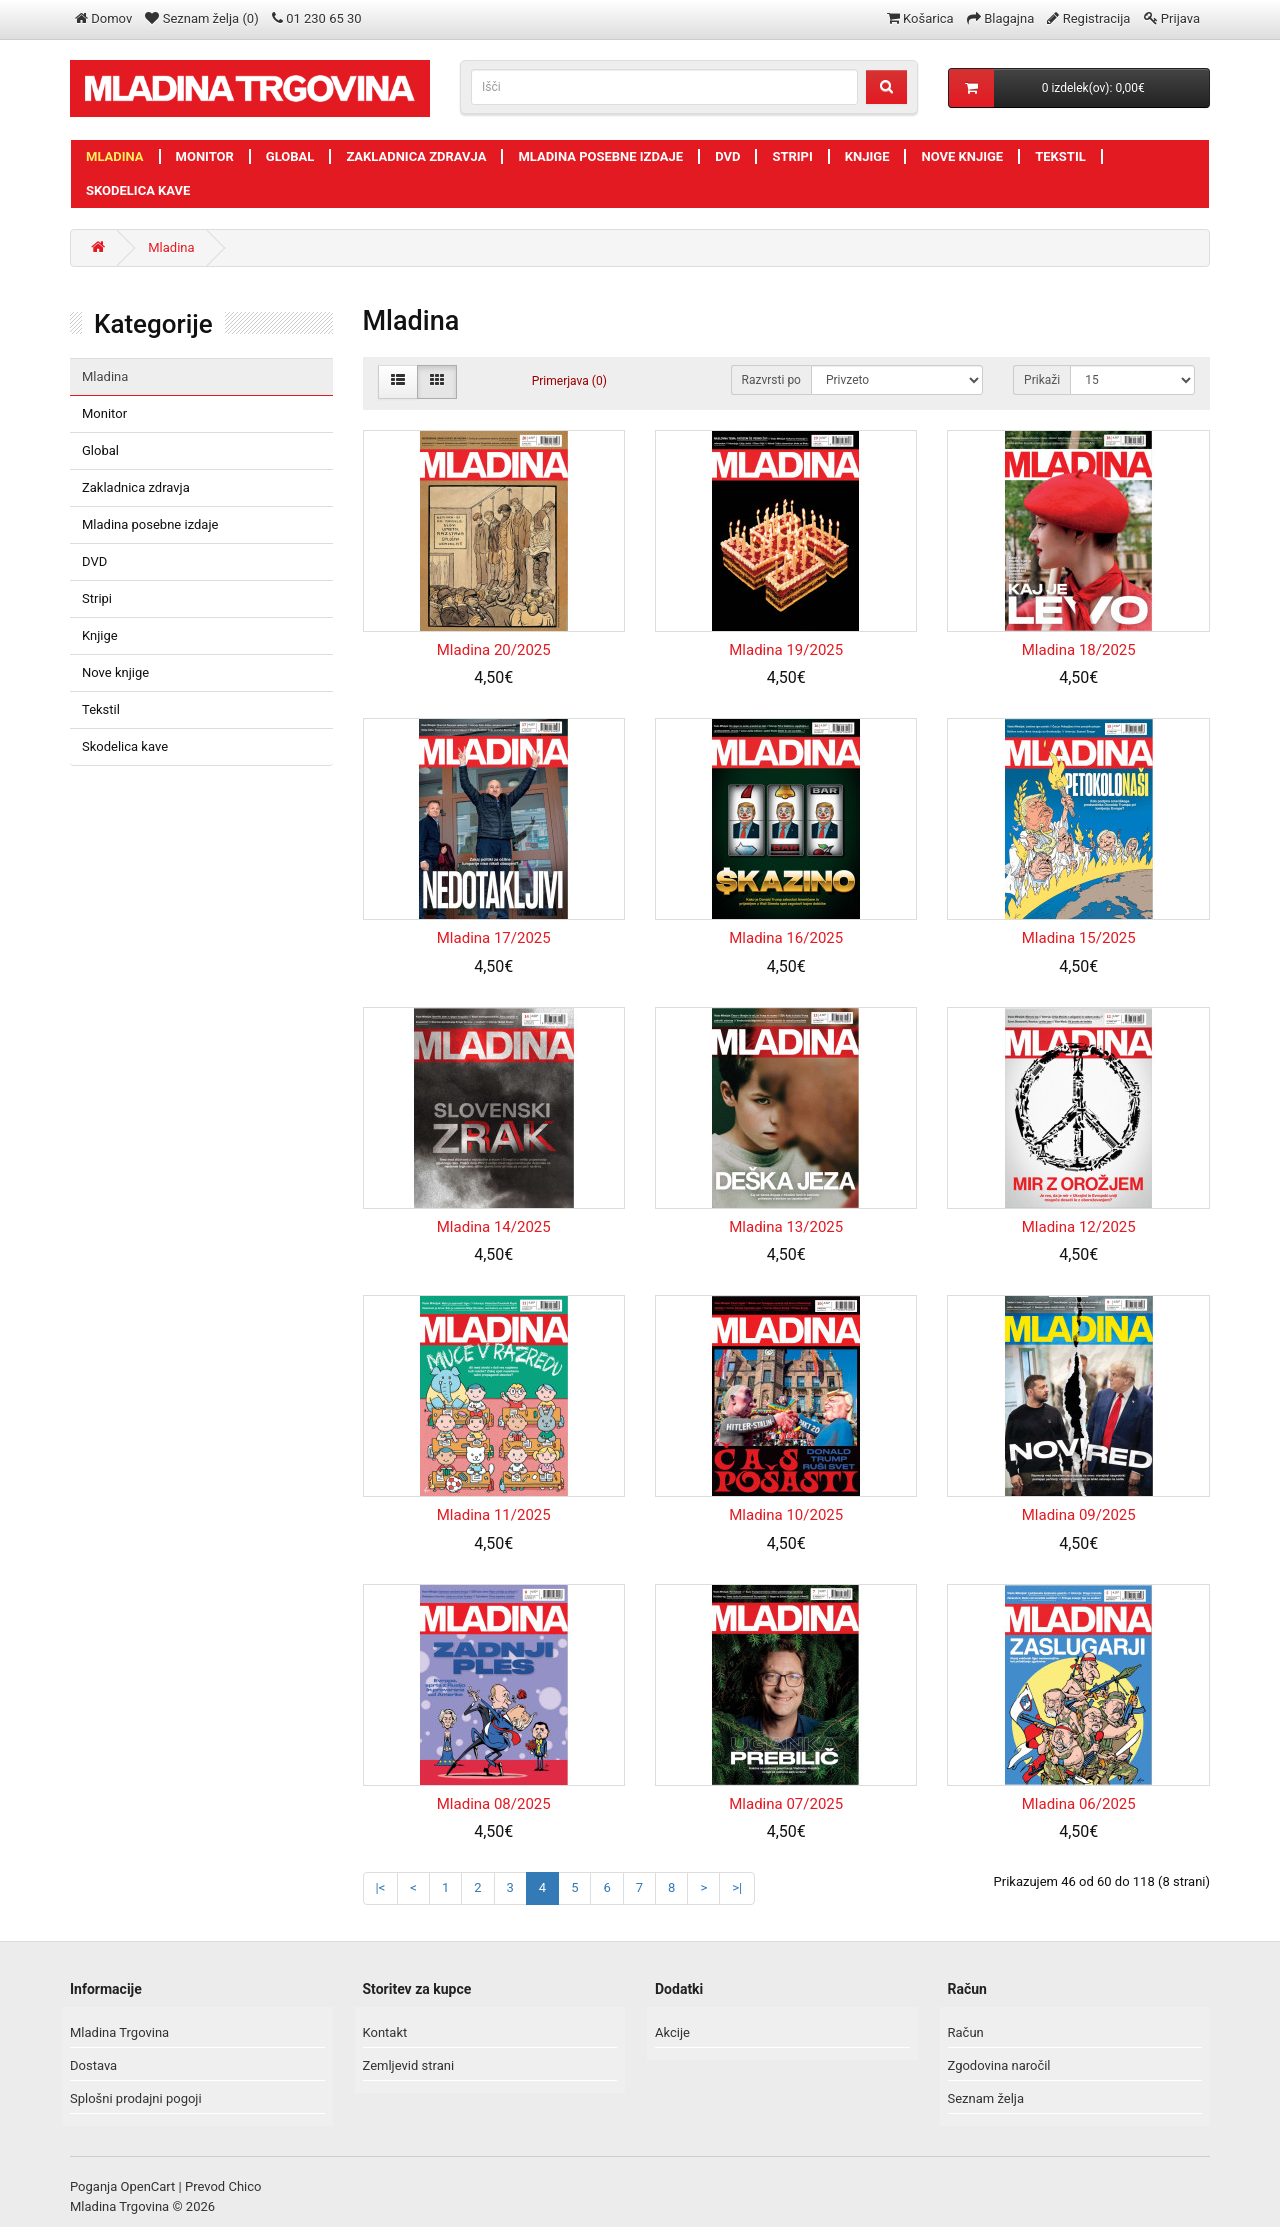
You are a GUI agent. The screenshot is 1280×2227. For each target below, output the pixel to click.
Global (290, 156)
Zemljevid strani (409, 2065)
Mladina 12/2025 (1079, 1227)
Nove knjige (962, 156)
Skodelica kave (138, 190)
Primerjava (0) (569, 381)
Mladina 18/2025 (1079, 650)
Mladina (115, 156)
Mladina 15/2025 (1079, 938)
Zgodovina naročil (999, 2065)
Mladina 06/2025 (1079, 1804)
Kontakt (385, 2032)
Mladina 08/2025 (494, 1804)
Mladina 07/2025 (786, 1804)
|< (381, 1887)
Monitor (205, 156)
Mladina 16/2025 (786, 938)
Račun (966, 2032)
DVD (727, 156)
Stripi (792, 156)
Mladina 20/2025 (494, 650)
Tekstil (1060, 156)
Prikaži (1042, 380)
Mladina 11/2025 (494, 1515)
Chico (244, 2186)
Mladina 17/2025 (494, 938)
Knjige (867, 156)
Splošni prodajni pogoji (136, 2098)
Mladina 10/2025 (786, 1515)
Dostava (93, 2065)
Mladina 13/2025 (786, 1227)
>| (737, 1887)
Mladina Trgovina (119, 2032)
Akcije (672, 2032)
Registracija (1097, 18)
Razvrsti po (771, 380)
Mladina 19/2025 (786, 650)
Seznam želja (986, 2098)
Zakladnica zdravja (416, 156)
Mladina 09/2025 (1079, 1515)
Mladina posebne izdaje (600, 156)
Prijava (1180, 18)
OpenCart (148, 2186)
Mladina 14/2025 (494, 1227)
